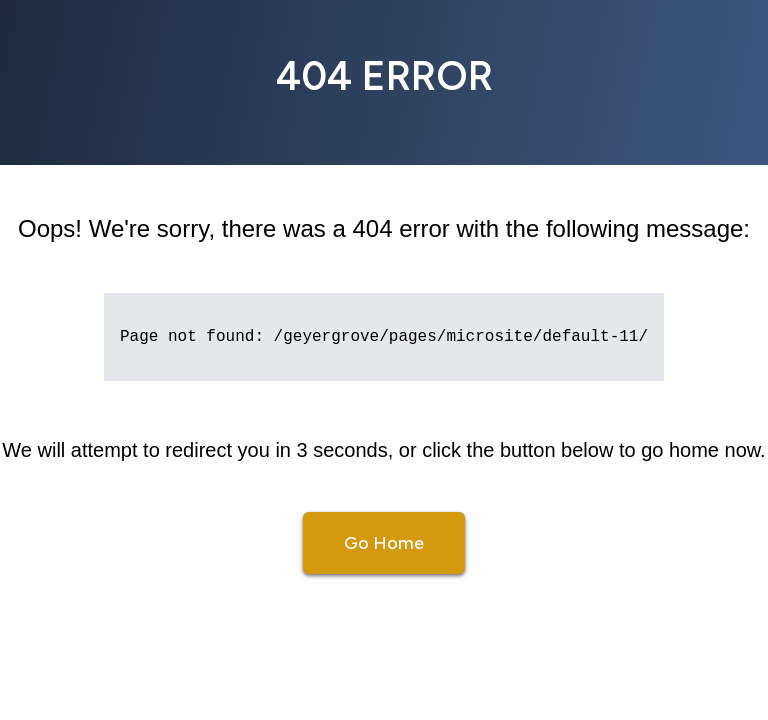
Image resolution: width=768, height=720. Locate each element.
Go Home (384, 543)
